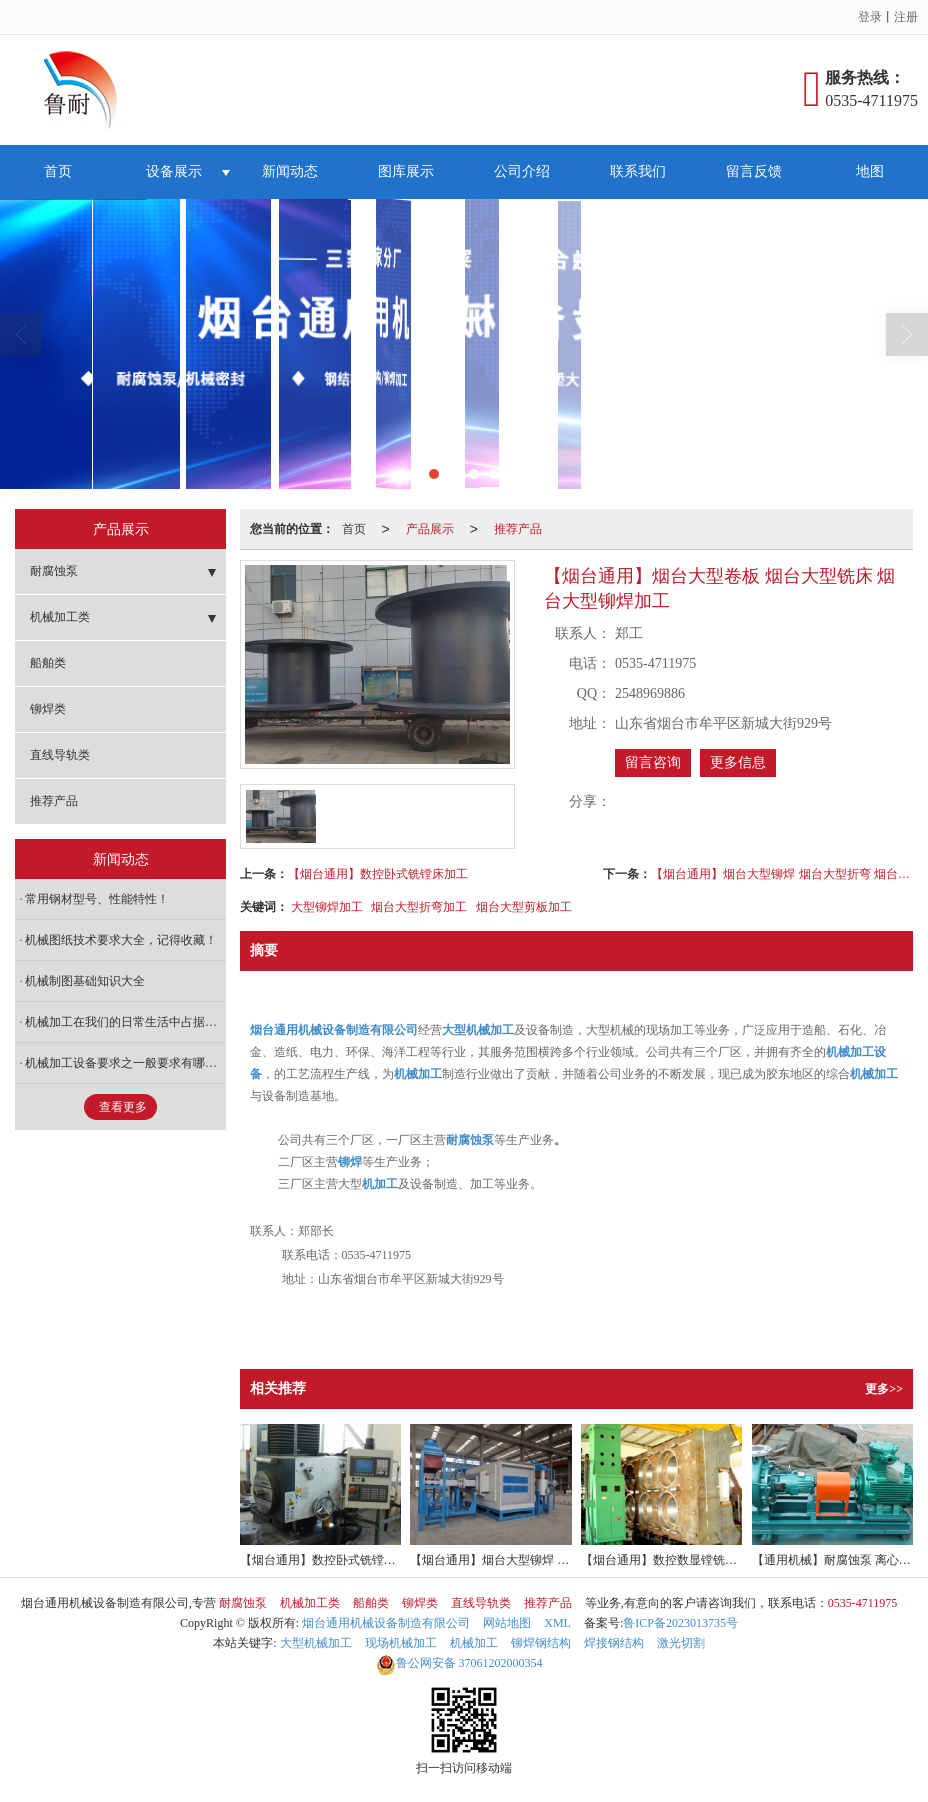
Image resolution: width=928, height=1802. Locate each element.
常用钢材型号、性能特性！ (97, 899)
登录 (870, 17)
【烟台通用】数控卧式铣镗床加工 (378, 874)
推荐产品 (518, 529)
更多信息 (738, 762)
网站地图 (507, 1623)
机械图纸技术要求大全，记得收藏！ (121, 940)
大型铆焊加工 (327, 907)
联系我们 (638, 171)
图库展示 (406, 171)
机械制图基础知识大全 (85, 981)
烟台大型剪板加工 (524, 907)
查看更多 (123, 1107)
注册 (906, 17)
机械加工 (474, 1643)
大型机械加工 (316, 1643)
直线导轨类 (60, 755)
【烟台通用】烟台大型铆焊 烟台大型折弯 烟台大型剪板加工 (782, 874)
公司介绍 (522, 171)
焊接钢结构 (614, 1643)
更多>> (884, 1389)
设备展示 (174, 171)
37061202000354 (459, 1663)
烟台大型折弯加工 (419, 907)
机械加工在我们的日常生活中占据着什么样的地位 (125, 1022)
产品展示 (430, 529)
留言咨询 (653, 762)
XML (557, 1623)
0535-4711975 (863, 1603)
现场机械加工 (401, 1643)
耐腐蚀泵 (54, 571)
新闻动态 (290, 171)
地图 (870, 171)
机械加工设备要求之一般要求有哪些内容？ (125, 1063)
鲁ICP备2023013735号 (680, 1623)
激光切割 (681, 1643)
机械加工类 (60, 617)
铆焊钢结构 (541, 1643)
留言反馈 (754, 171)
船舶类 (48, 663)
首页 (58, 171)
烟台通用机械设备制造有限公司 (386, 1623)
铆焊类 (48, 709)
